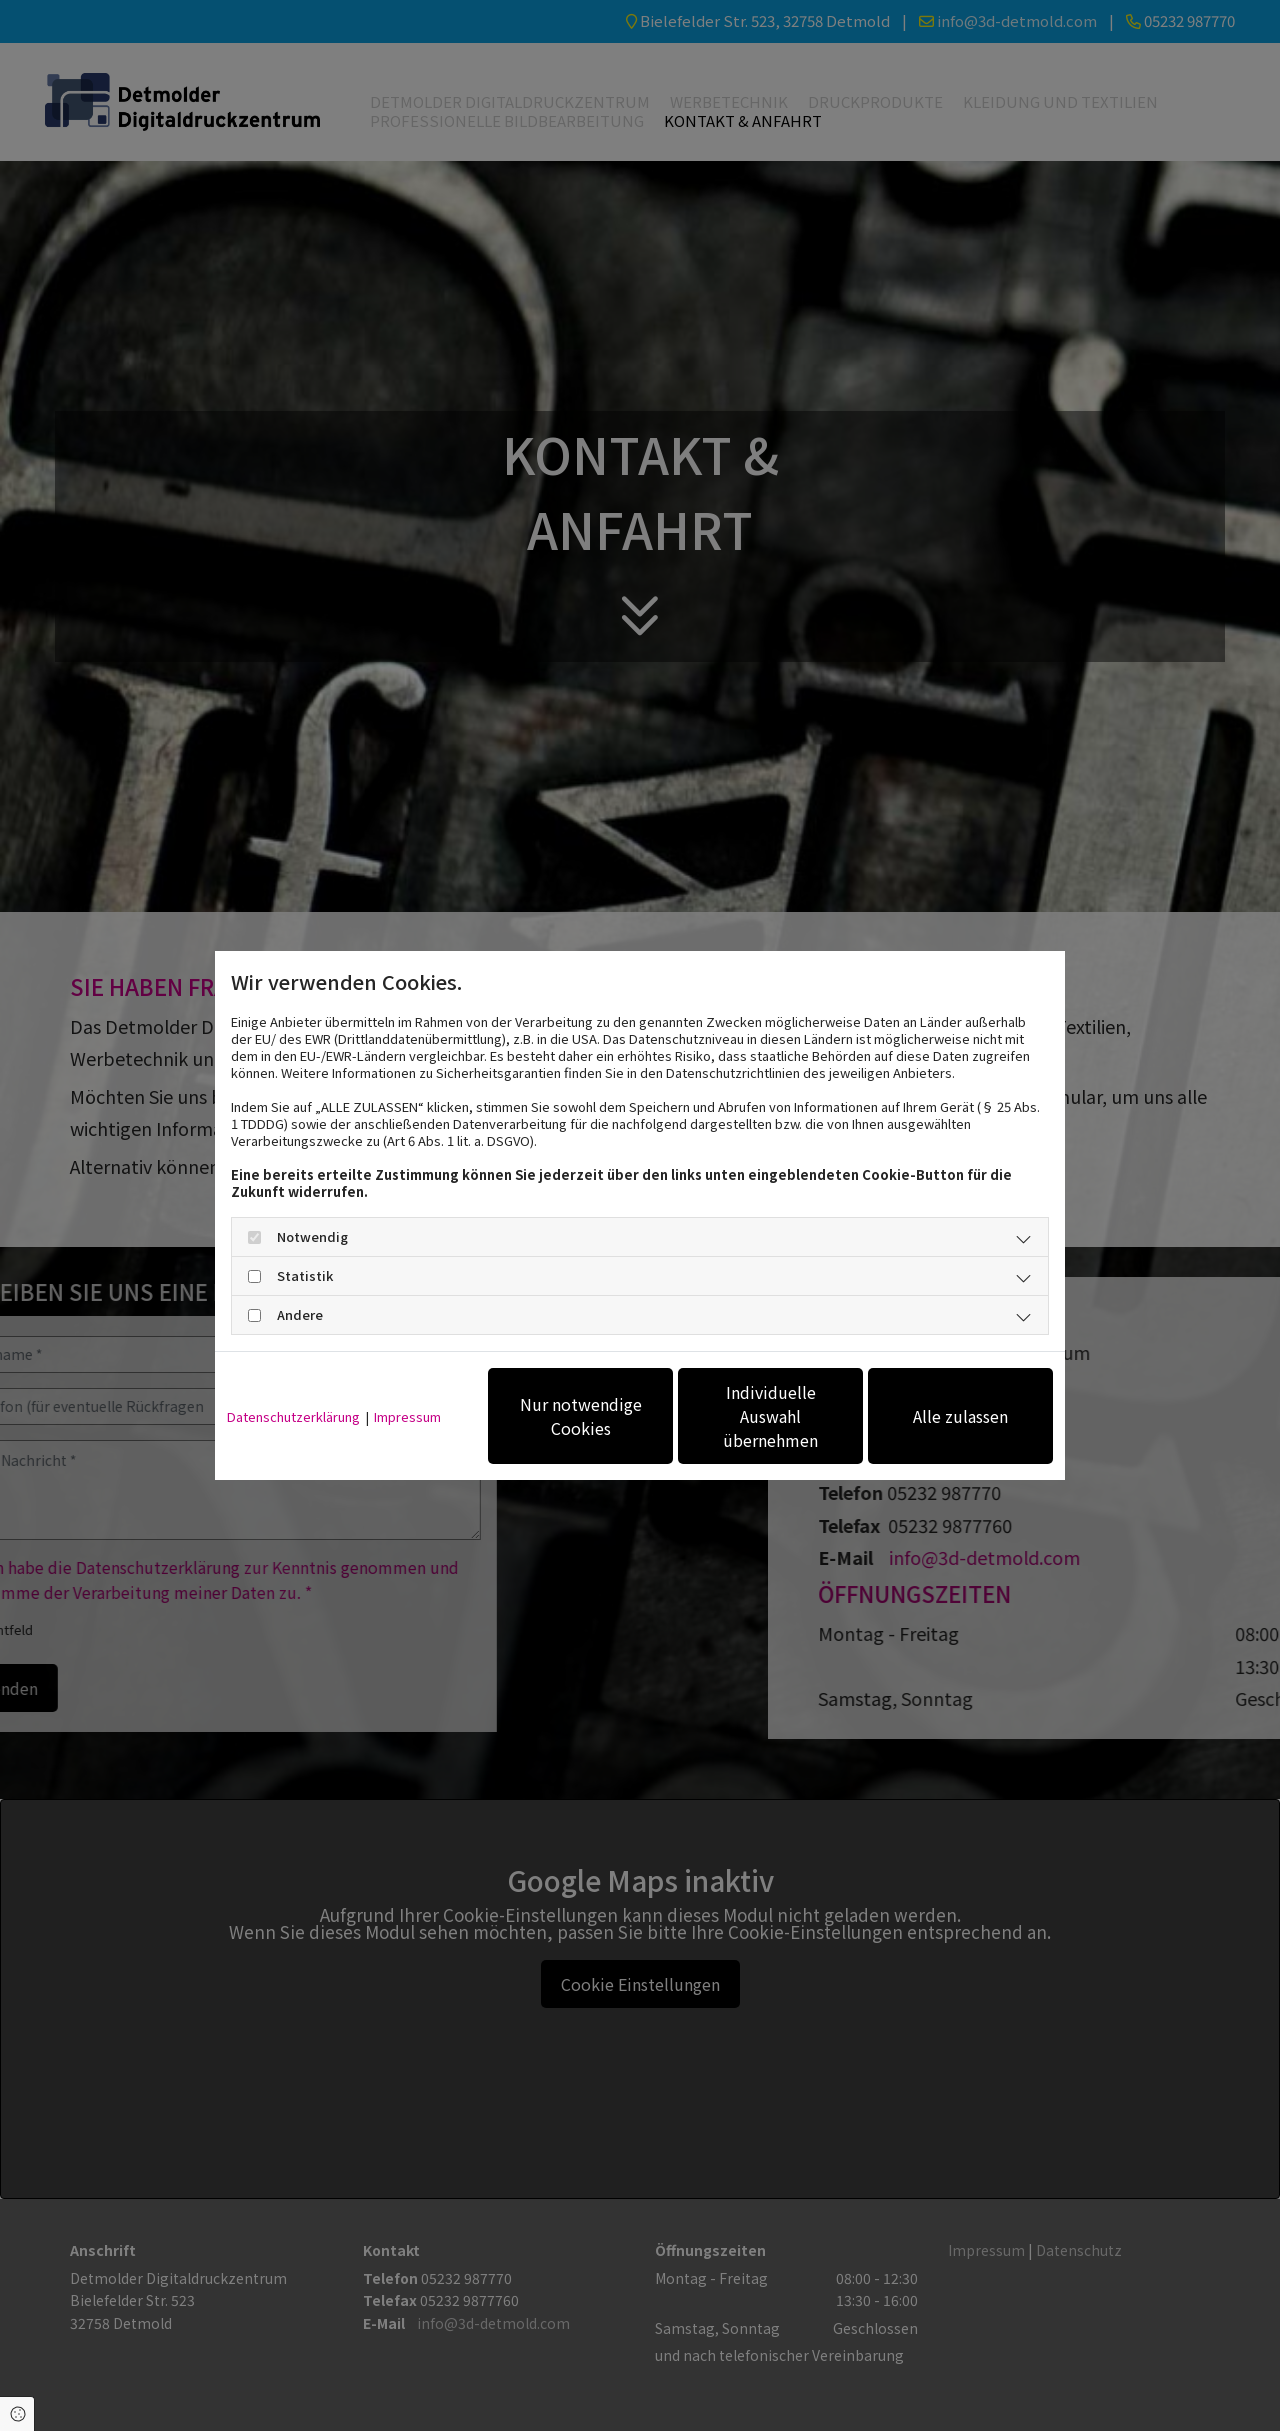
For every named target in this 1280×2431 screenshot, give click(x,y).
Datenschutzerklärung (293, 1416)
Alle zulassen (960, 1416)
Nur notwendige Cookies (581, 1416)
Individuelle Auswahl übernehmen (770, 1416)
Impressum (407, 1416)
